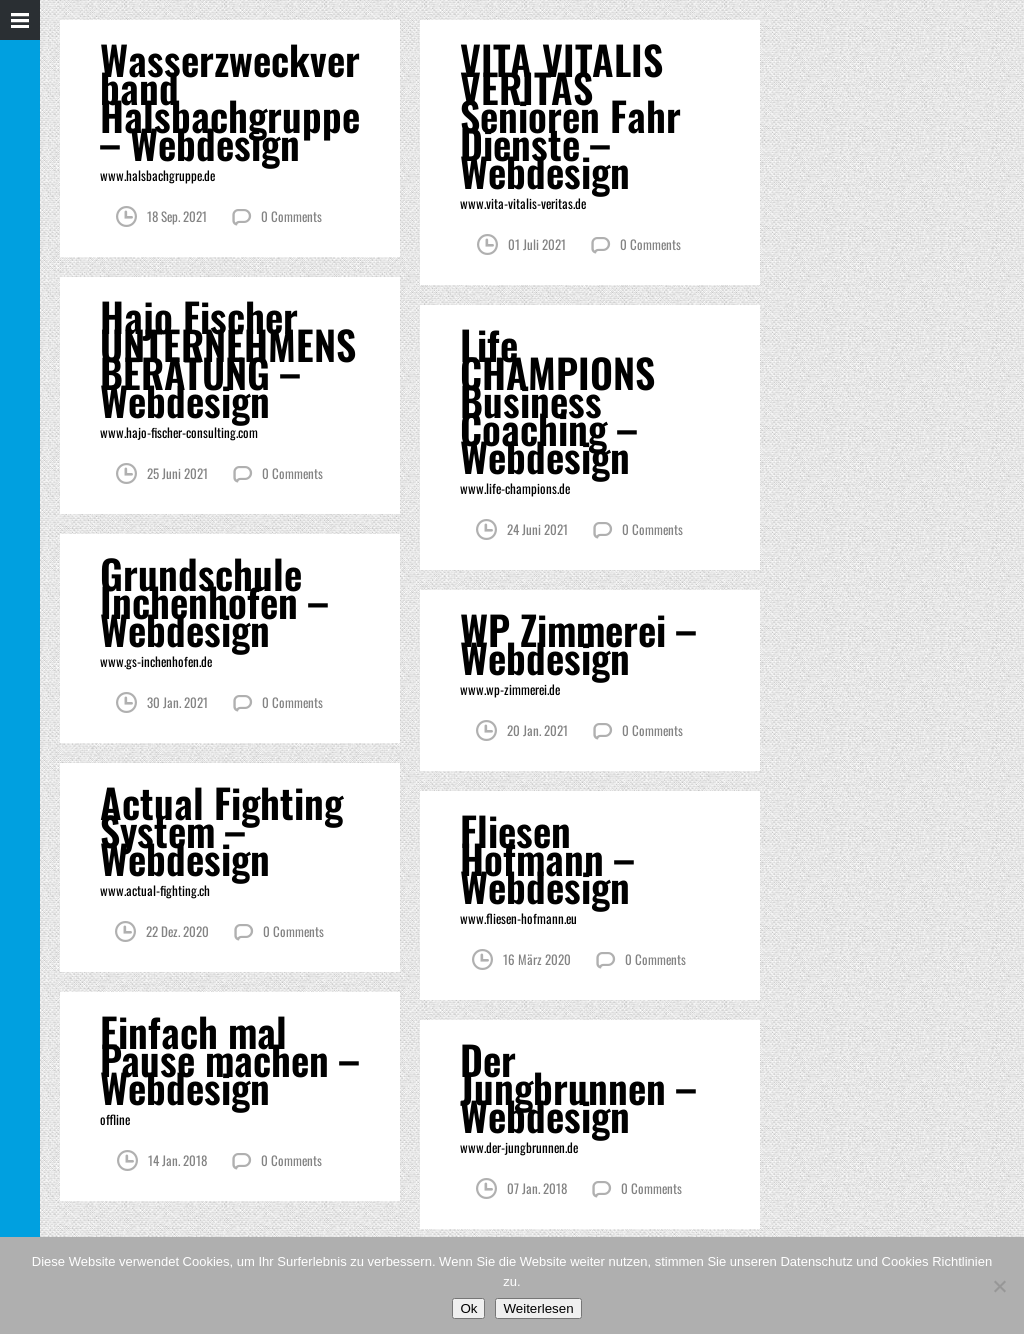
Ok (468, 1308)
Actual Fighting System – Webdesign (221, 830)
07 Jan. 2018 (537, 1188)
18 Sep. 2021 (177, 216)
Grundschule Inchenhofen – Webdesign (214, 601)
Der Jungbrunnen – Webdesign (578, 1087)
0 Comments (291, 216)
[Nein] (999, 1286)
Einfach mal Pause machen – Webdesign (229, 1059)
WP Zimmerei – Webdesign (578, 643)
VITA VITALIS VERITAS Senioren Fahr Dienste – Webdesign (570, 115)
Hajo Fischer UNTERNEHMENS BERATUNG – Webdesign (228, 358)
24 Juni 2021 (537, 529)
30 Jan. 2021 (177, 702)
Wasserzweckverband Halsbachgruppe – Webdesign (230, 101)
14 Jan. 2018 (177, 1160)
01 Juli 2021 (537, 244)
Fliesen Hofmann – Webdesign (547, 858)
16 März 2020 (537, 959)
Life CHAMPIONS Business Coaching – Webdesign (557, 400)
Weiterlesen (538, 1308)
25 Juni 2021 (177, 473)
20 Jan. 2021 (537, 730)
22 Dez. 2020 (177, 931)
